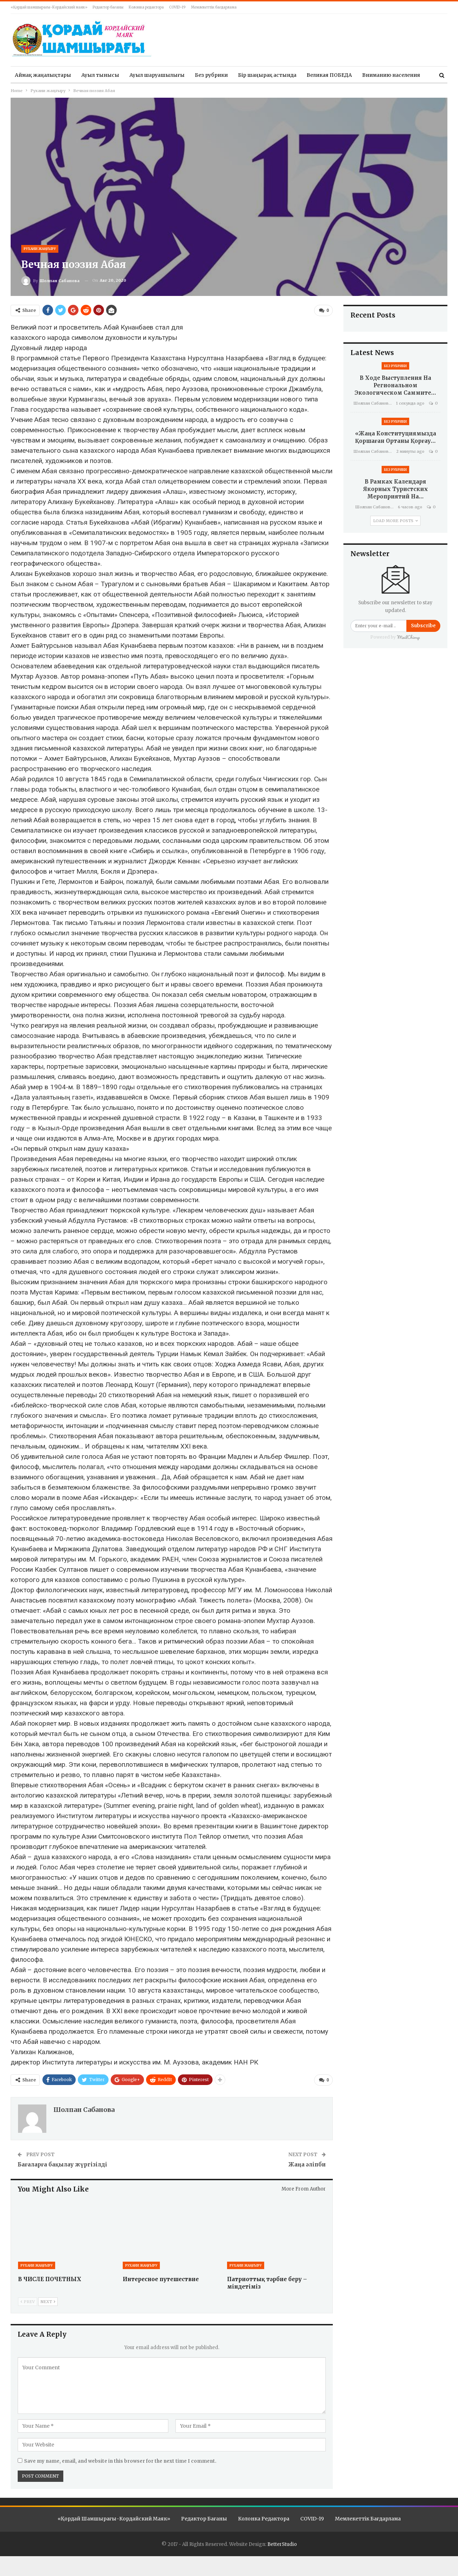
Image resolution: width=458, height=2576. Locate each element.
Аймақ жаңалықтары (43, 75)
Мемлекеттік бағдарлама (214, 7)
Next (48, 2301)
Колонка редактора (146, 7)
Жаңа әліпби (307, 2164)
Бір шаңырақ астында (267, 75)
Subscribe (423, 626)
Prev (28, 2301)
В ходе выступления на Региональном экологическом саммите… (395, 385)
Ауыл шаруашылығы (157, 75)
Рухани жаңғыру (40, 249)
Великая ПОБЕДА (329, 75)
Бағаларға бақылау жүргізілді (62, 2164)
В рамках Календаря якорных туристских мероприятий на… (395, 489)
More (369, 75)
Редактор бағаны (108, 7)
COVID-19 (177, 7)
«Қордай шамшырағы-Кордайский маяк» (49, 7)
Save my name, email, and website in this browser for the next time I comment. (120, 2461)
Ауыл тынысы (100, 75)
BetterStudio (282, 2544)
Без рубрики (211, 75)
